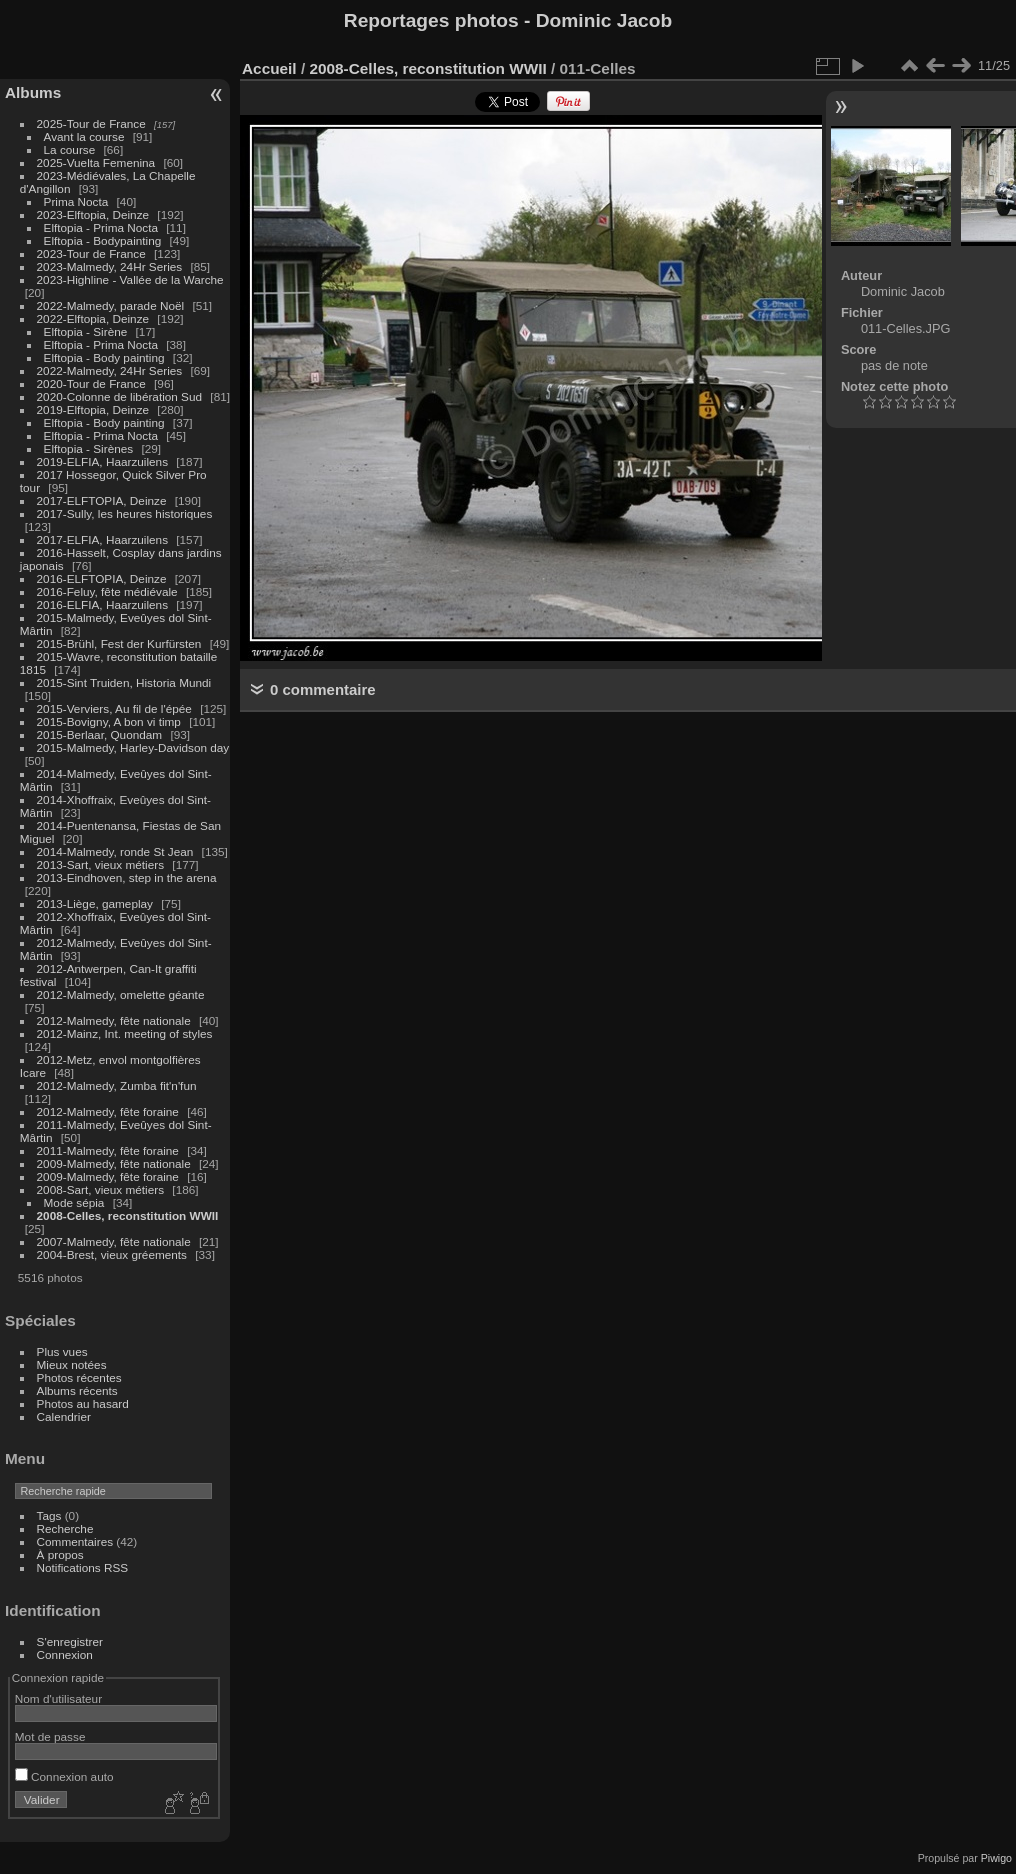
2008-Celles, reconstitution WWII (128, 1215)
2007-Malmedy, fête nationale (114, 1241)
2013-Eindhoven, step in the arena (127, 877)
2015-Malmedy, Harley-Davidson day (133, 747)
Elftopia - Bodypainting (103, 240)
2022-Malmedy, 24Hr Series (110, 370)
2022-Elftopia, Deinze (93, 318)
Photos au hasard (83, 1403)
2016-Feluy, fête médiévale (107, 591)
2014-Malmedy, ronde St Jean (115, 851)
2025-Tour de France (91, 123)
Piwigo (996, 1858)
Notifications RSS (83, 1567)
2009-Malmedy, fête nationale (114, 1163)
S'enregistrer (70, 1641)
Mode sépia (74, 1202)
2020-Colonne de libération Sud (120, 396)
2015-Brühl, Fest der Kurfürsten (119, 643)
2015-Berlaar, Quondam (100, 734)
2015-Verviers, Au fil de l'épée (114, 708)
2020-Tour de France (91, 383)
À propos (60, 1554)
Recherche (65, 1528)
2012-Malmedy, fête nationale (114, 1020)
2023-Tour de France (91, 253)
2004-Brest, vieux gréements (112, 1254)
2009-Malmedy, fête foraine (108, 1176)
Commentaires (75, 1541)
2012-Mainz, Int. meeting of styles (125, 1033)
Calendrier (64, 1416)
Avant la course (84, 136)
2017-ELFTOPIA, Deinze (102, 500)
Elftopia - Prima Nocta (101, 227)
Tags (49, 1515)
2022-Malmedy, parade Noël (111, 305)
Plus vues (62, 1351)
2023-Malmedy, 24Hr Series (110, 266)
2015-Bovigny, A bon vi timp (109, 721)
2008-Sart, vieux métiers (101, 1189)
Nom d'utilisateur (58, 1698)
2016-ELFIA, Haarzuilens (102, 604)
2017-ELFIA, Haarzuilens (104, 539)
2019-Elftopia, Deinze (93, 409)
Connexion (65, 1654)
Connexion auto (64, 1776)
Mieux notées (72, 1364)
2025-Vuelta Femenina (96, 162)
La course (70, 149)
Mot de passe (50, 1736)
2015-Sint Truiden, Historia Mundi (124, 682)
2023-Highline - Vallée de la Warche (130, 279)
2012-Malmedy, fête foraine (108, 1111)
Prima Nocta (76, 201)
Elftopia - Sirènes (89, 448)
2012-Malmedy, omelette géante (121, 994)
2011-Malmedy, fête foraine (108, 1150)
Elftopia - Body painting (104, 357)
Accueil (269, 68)
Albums (33, 92)
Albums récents (77, 1390)
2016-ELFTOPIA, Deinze (102, 578)
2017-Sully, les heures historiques (125, 513)
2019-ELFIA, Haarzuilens (102, 461)
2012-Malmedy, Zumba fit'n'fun (117, 1085)
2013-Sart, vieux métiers (102, 864)
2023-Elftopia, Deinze (93, 214)
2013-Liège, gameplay (95, 903)
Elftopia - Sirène (86, 331)
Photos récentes (79, 1377)
